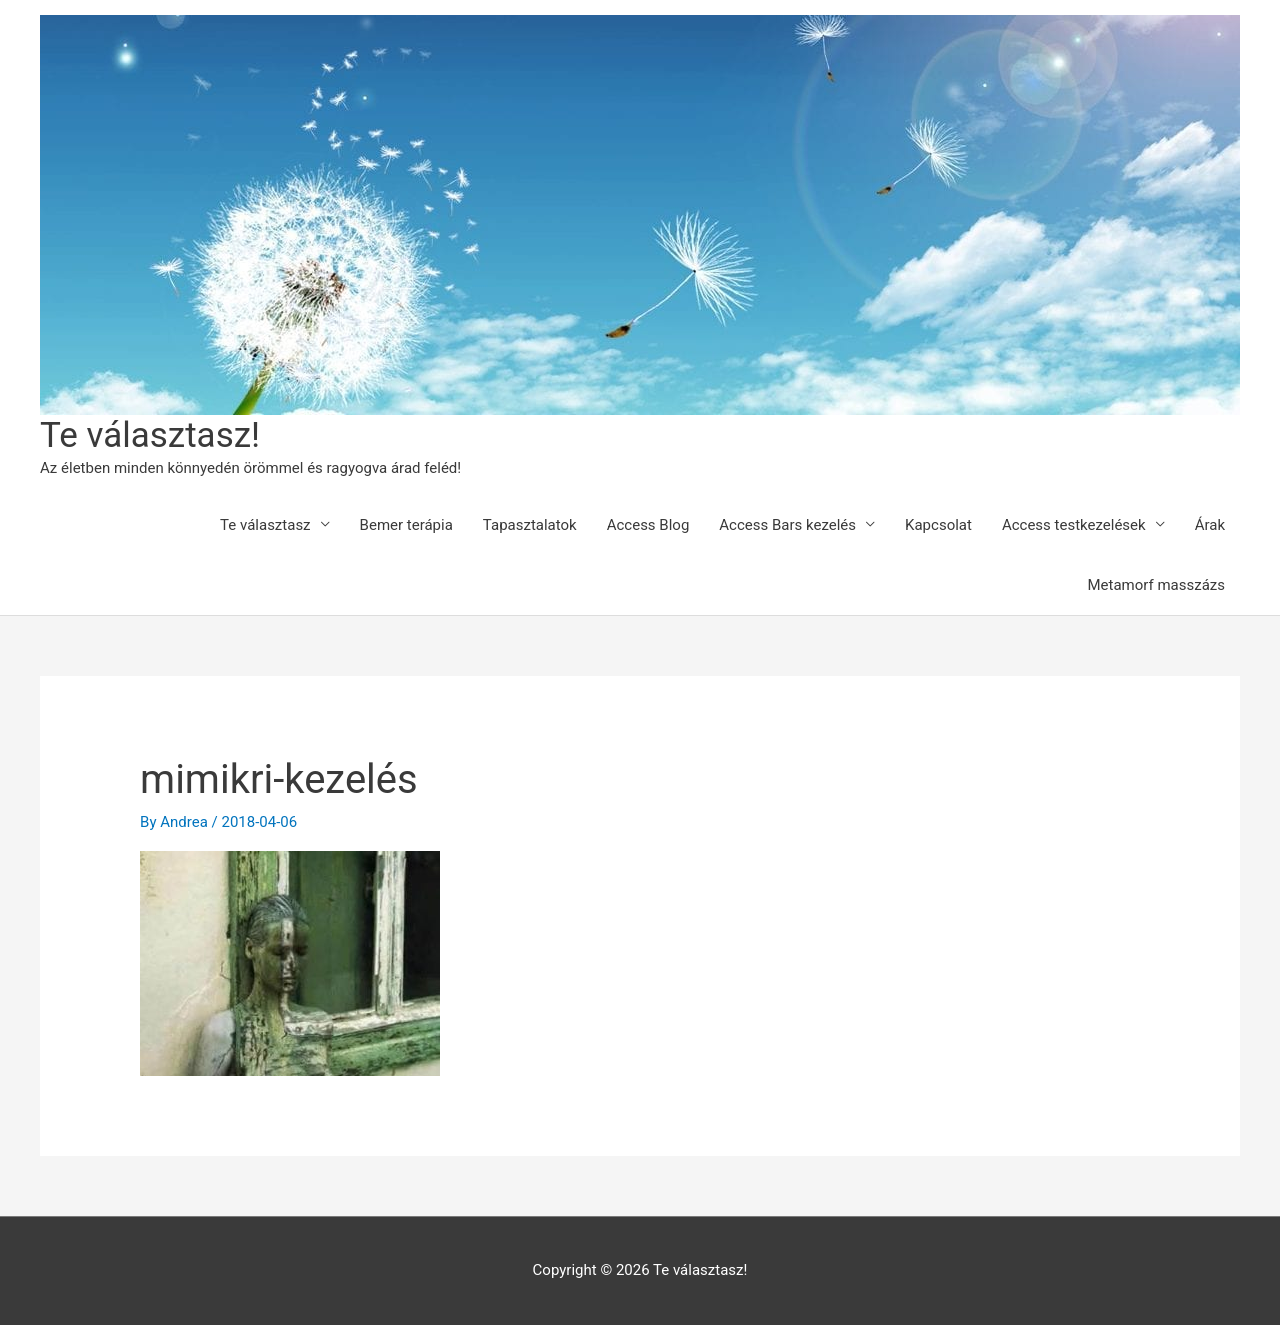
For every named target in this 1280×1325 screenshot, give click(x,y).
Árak (1210, 525)
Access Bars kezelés (787, 525)
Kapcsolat (938, 525)
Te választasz (265, 525)
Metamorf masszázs (1156, 585)
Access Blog (648, 525)
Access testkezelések (1074, 525)
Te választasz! (150, 435)
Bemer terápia (406, 525)
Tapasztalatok (530, 525)
